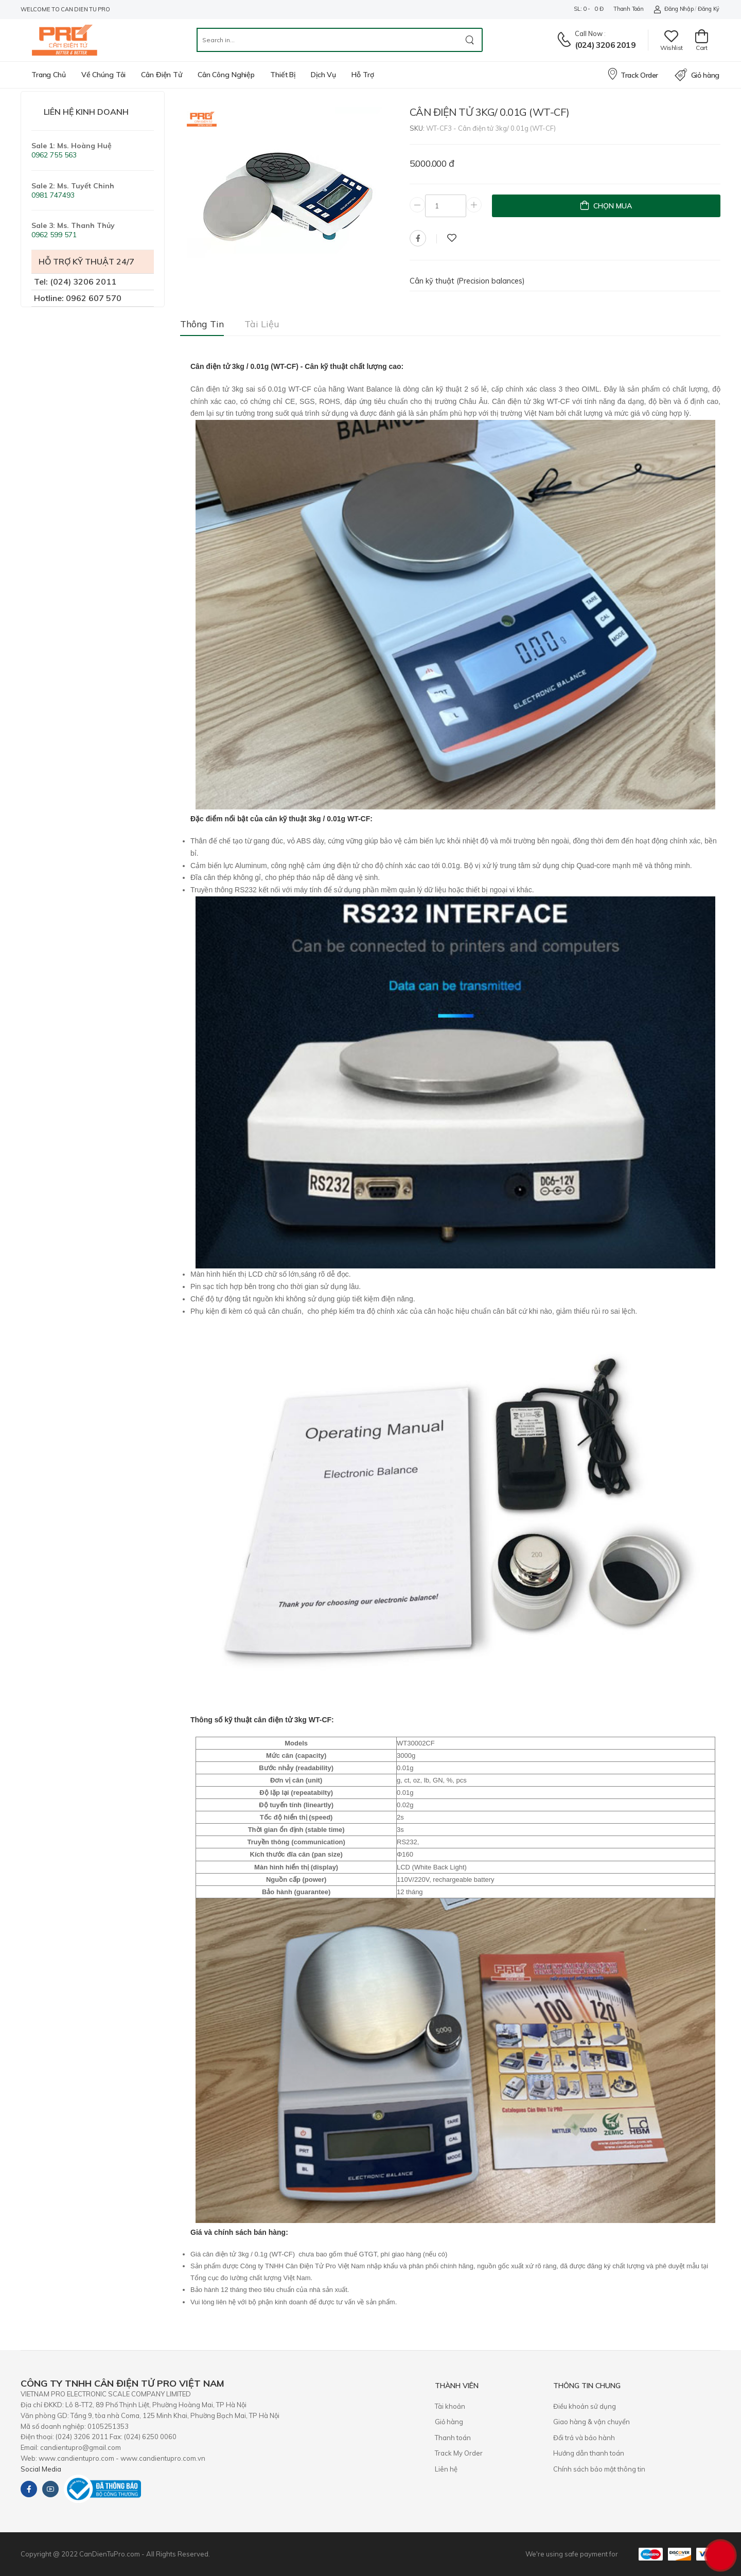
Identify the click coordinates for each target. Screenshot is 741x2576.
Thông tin (202, 324)
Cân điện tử (161, 74)
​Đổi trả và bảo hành (584, 2437)
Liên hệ (446, 2469)
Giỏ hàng (697, 75)
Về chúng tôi (103, 74)
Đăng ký (708, 8)
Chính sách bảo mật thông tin (599, 2469)
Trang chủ (48, 74)
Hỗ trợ (362, 74)
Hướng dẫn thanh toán (588, 2453)
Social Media (41, 2469)
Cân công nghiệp (226, 74)
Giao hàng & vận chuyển (591, 2422)
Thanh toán (628, 8)
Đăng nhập (673, 9)
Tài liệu (261, 324)
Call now (589, 33)
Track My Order (459, 2453)
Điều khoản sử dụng (584, 2406)
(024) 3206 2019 (605, 45)
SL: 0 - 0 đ (588, 8)
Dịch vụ (323, 74)
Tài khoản (450, 2406)
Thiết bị (282, 74)
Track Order (632, 73)
